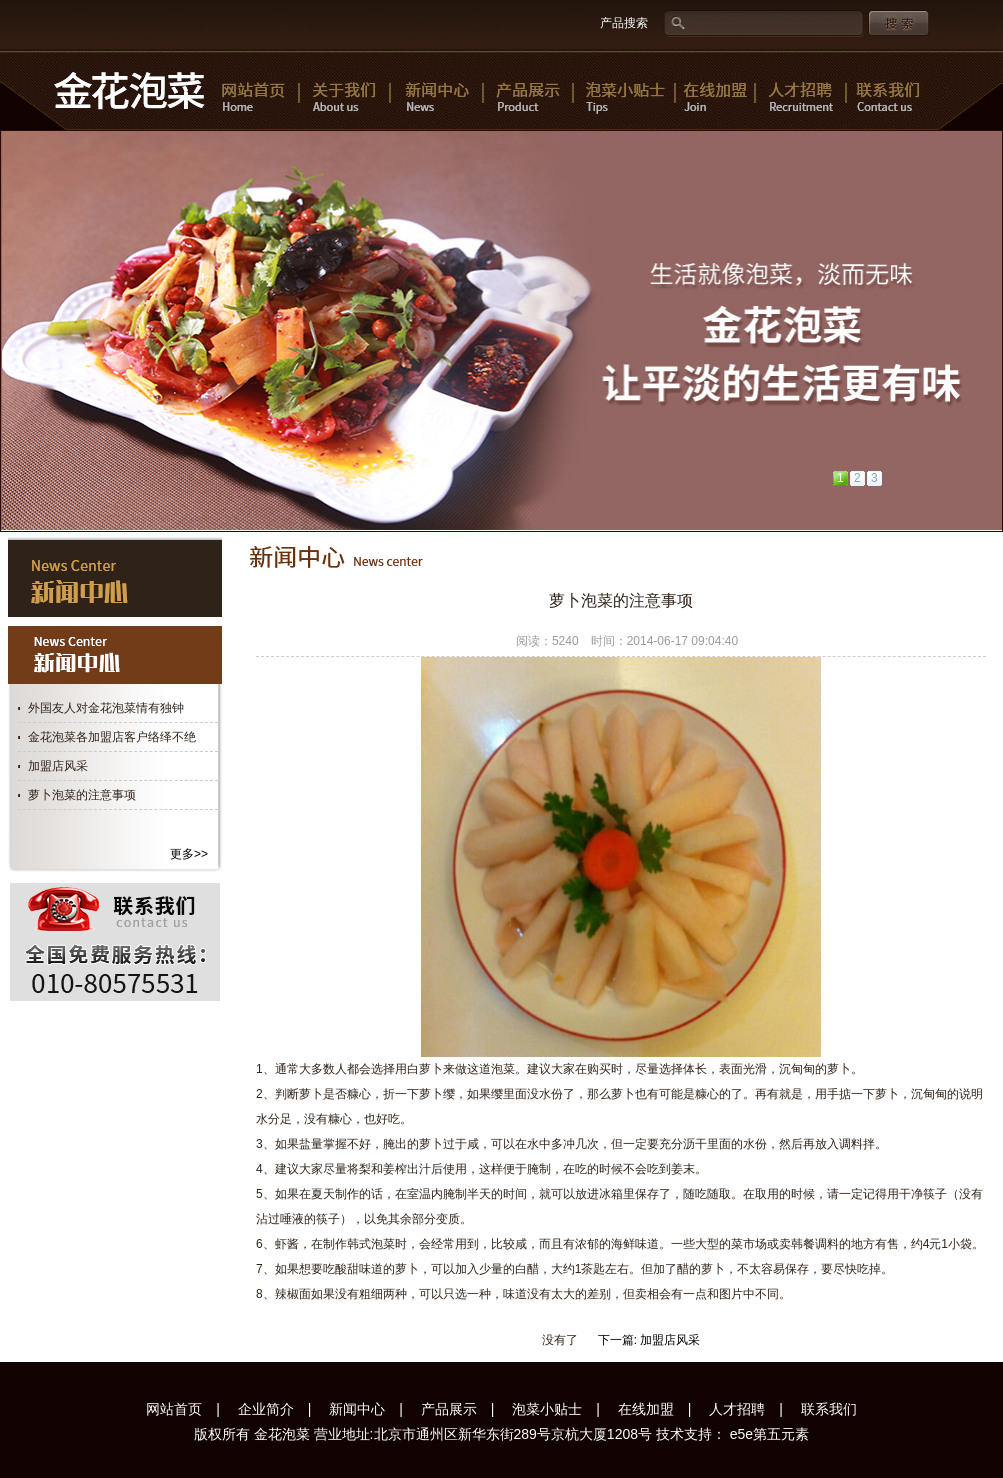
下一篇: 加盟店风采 (649, 1340)
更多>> (189, 854)
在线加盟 (646, 1409)
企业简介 (266, 1409)
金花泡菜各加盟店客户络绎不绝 (112, 737)
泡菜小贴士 (547, 1409)
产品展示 (449, 1409)
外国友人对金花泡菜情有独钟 (106, 708)
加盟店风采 (58, 766)
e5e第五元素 (767, 1434)
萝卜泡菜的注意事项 (82, 795)
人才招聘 (737, 1409)
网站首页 (174, 1409)
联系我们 (829, 1409)
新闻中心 (357, 1409)
